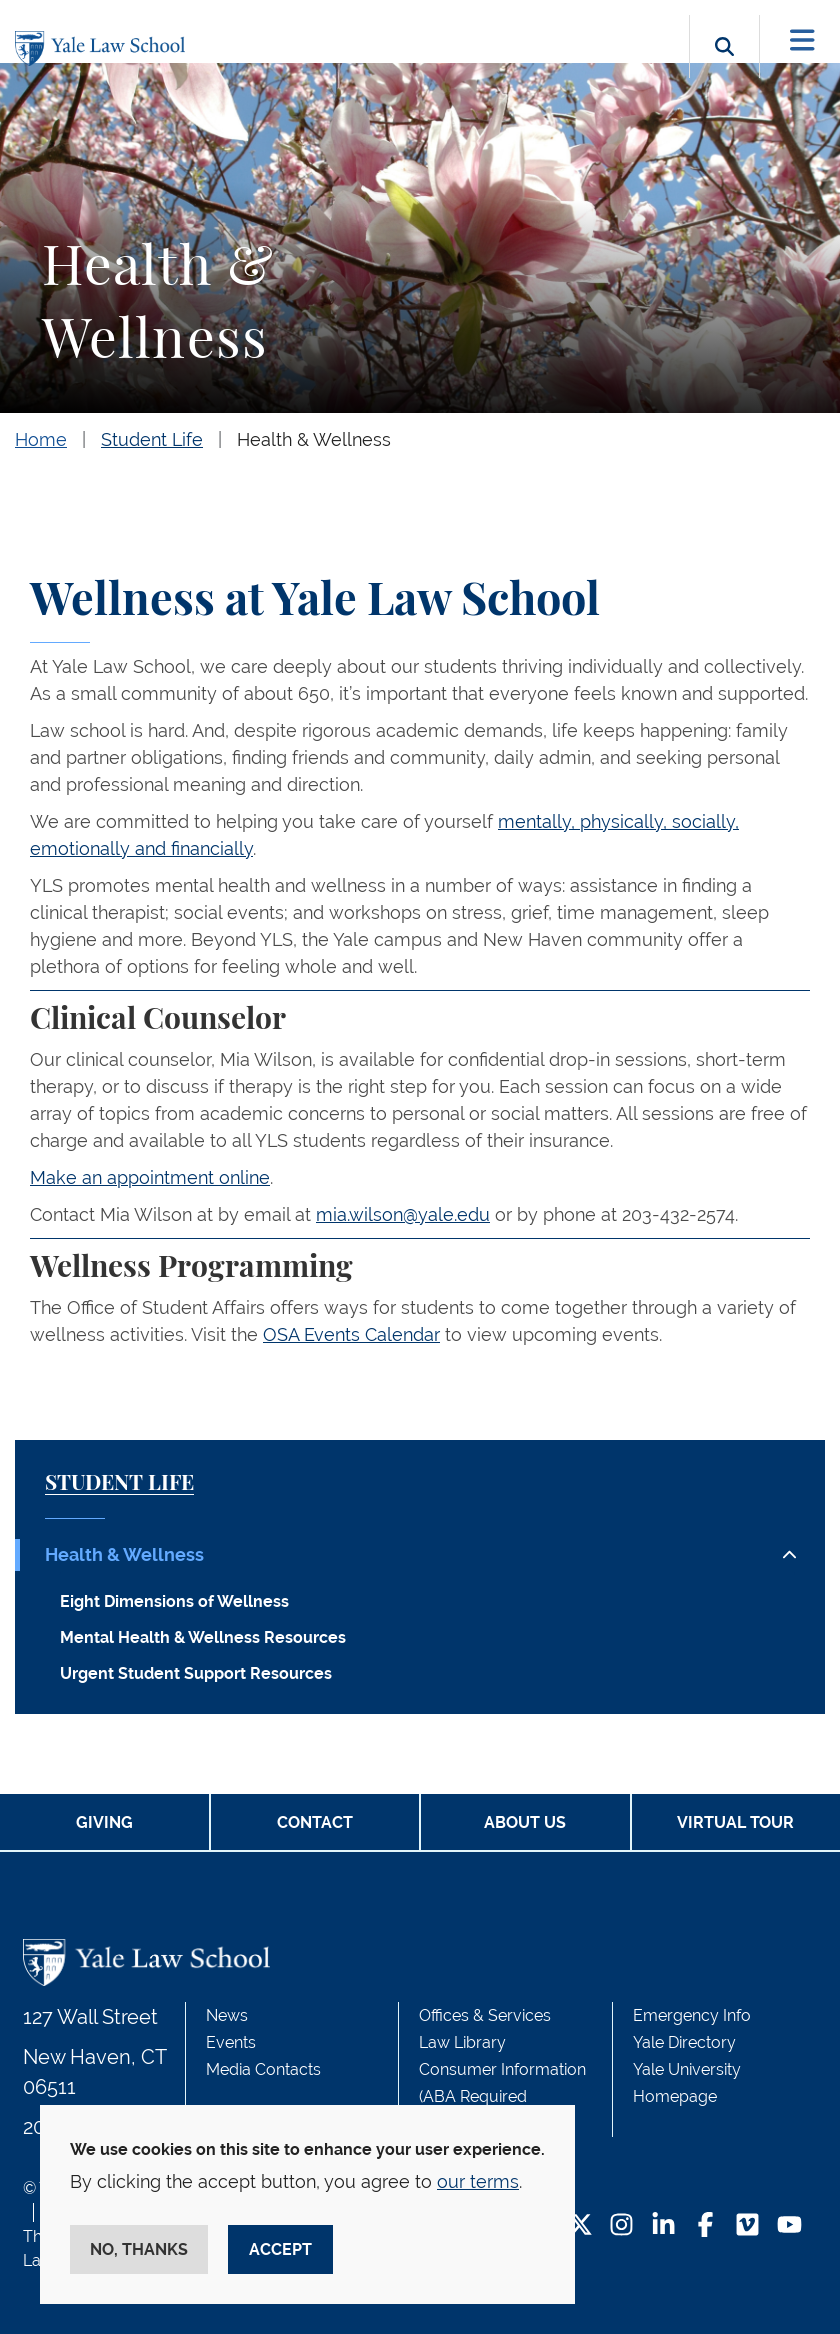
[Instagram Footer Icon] (621, 2226)
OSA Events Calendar (351, 1334)
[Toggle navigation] (802, 40)
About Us (525, 1822)
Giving (104, 1822)
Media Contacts (263, 2069)
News (227, 2015)
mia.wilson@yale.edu (403, 1214)
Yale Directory (684, 2042)
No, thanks (139, 2249)
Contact (315, 1822)
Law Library (462, 2042)
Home (41, 439)
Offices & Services (485, 2015)
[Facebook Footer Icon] (705, 2226)
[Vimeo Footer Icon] (747, 2226)
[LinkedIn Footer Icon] (663, 2226)
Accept (280, 2249)
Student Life (152, 439)
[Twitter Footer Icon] (580, 2226)
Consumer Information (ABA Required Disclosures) (502, 2096)
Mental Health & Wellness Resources (203, 1637)
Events (231, 2042)
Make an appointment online (150, 1177)
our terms (478, 2181)
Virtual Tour (735, 1822)
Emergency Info (692, 2015)
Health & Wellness (314, 439)
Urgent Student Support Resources (196, 1673)
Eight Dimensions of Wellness (174, 1601)
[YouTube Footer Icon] (789, 2226)
